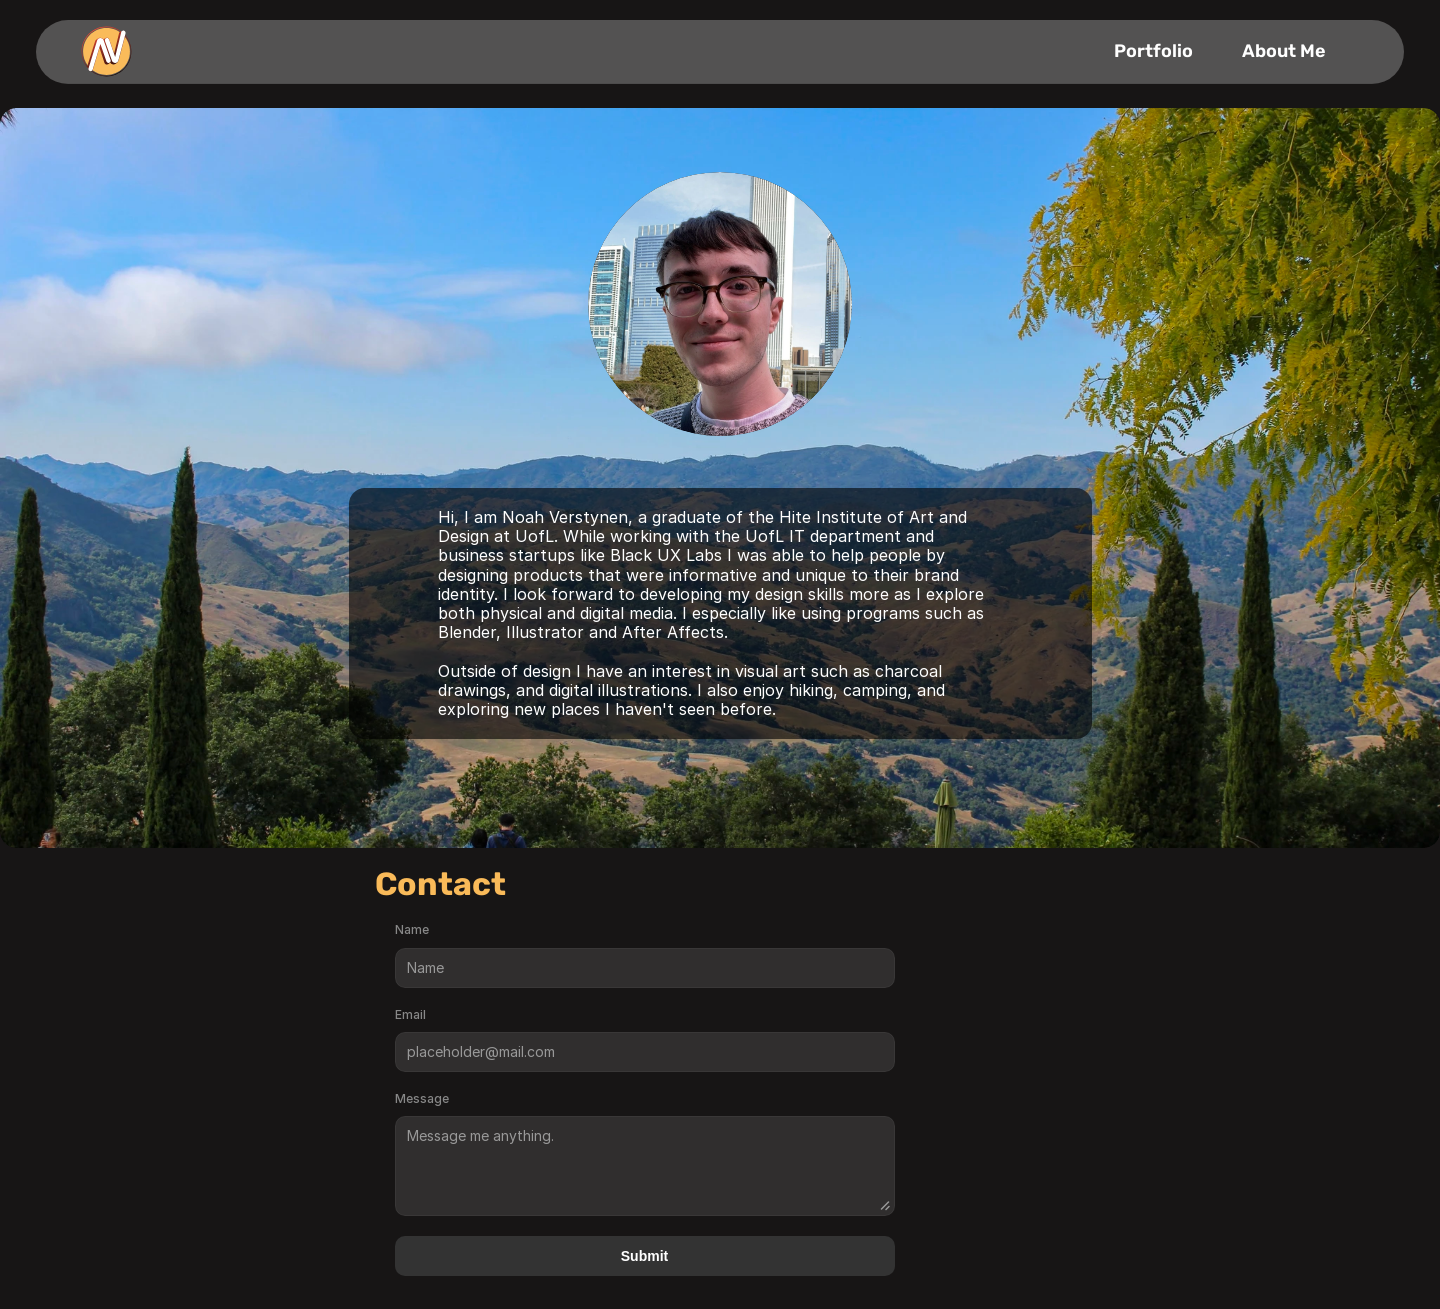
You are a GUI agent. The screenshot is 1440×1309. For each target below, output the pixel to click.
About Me (1284, 51)
